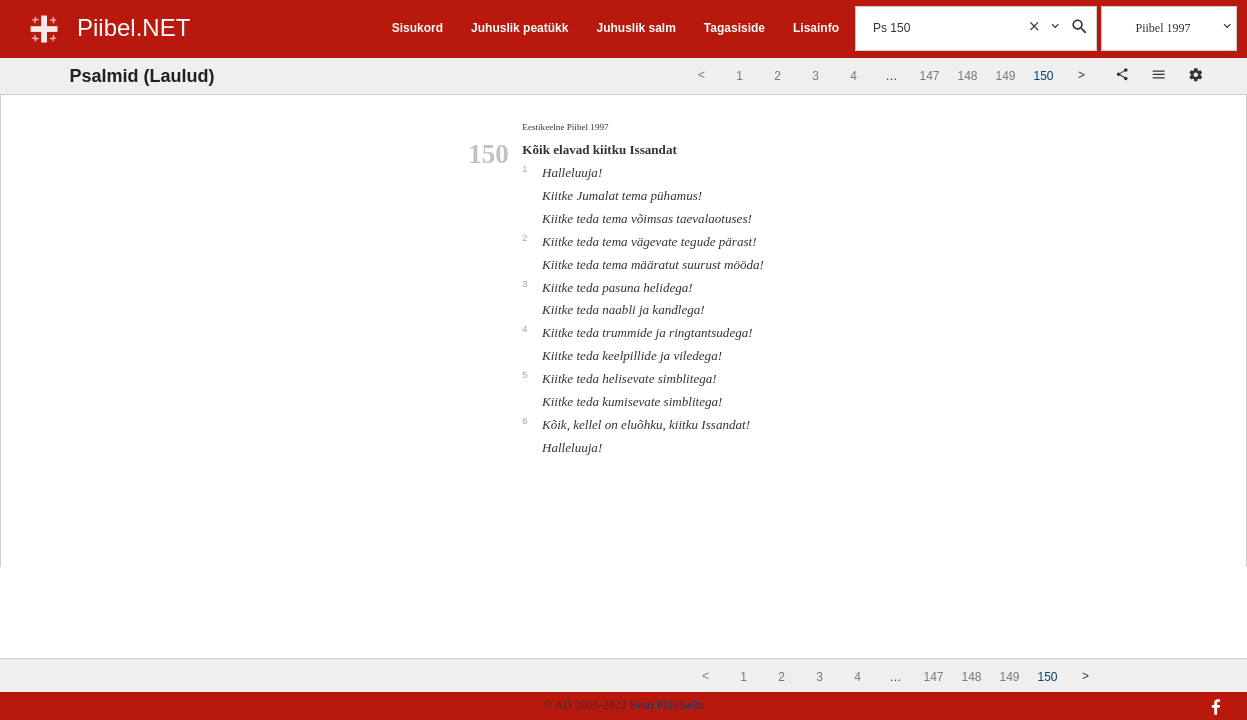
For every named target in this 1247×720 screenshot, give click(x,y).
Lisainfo (816, 28)
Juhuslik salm (635, 28)
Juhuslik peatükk (519, 28)
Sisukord (417, 28)
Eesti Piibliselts (667, 705)
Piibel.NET (133, 27)
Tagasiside (734, 28)
